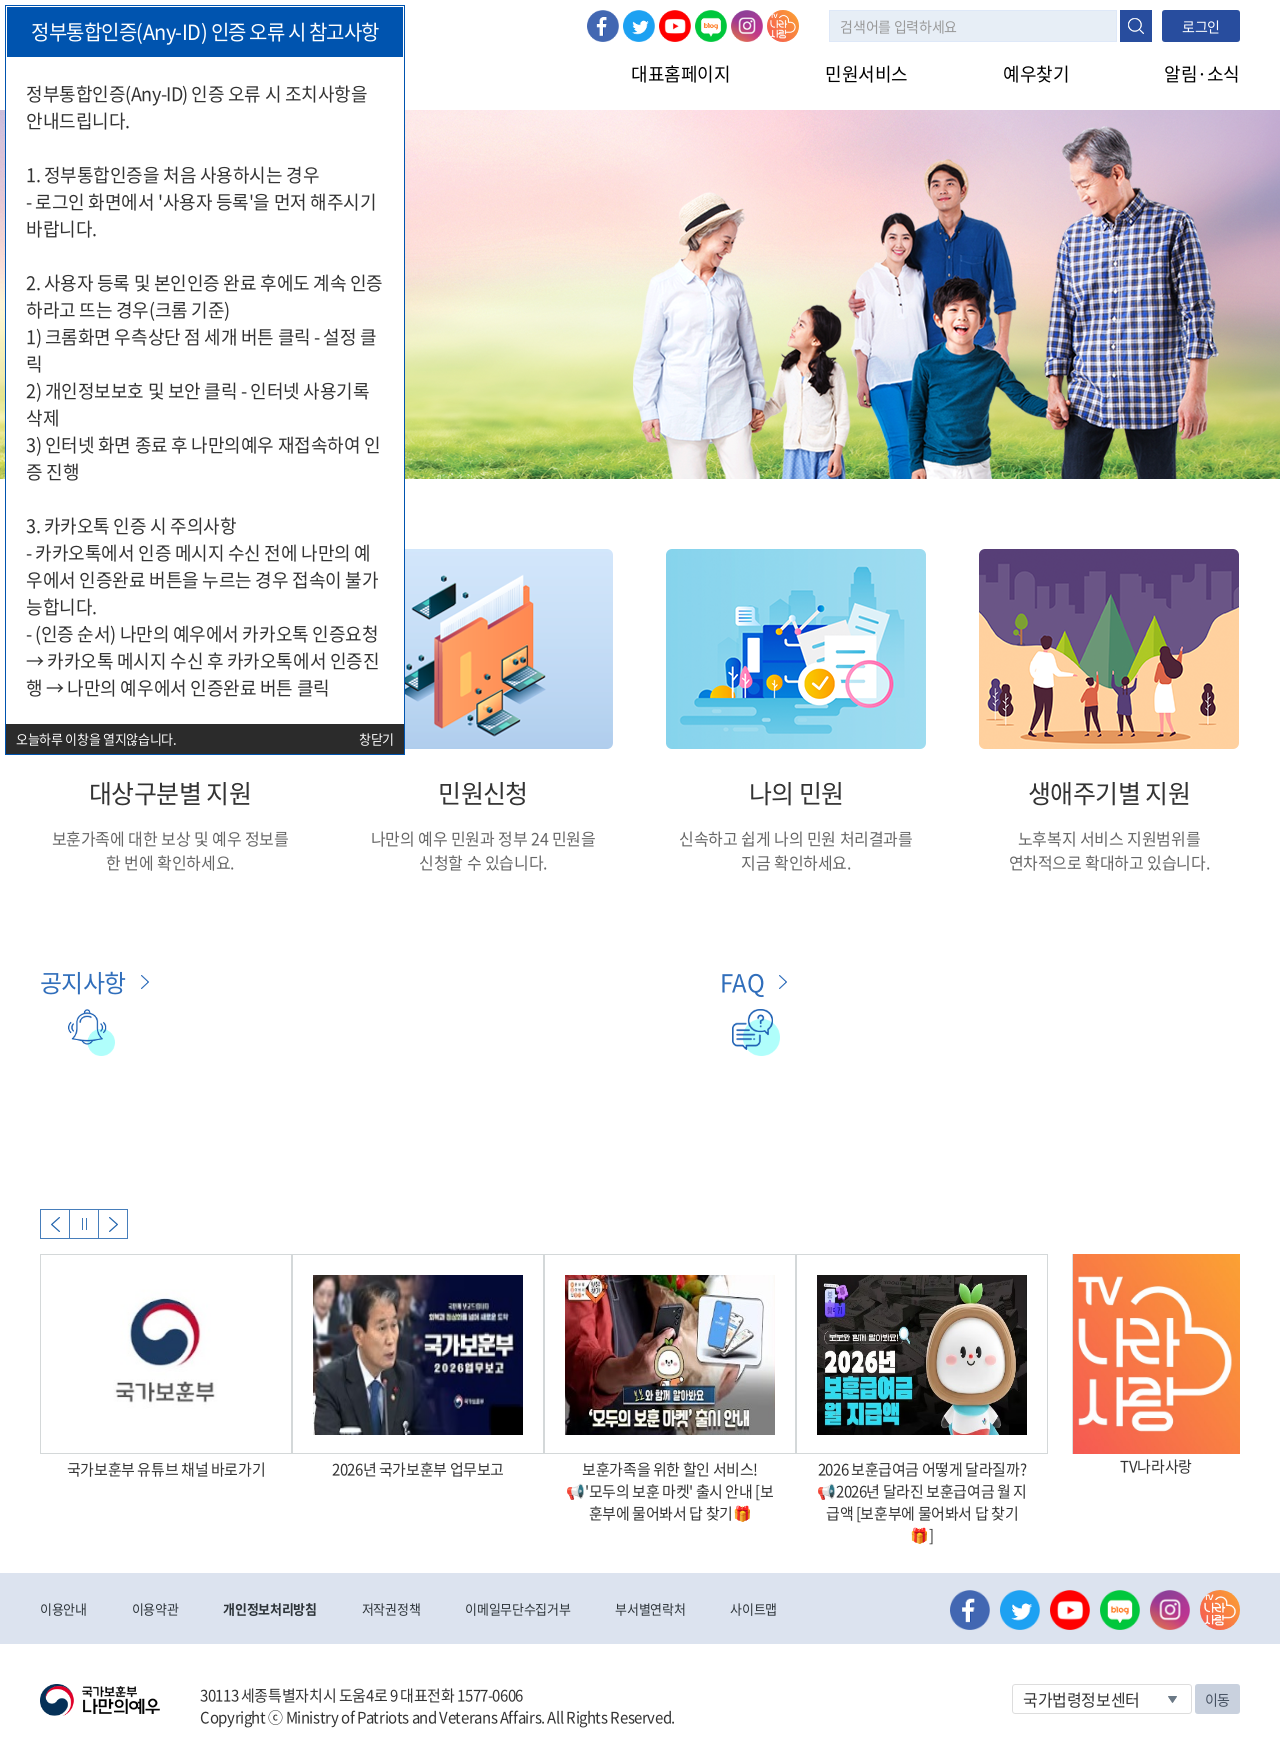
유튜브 (675, 26)
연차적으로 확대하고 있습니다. (1109, 862)
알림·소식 (1202, 73)
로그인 (1201, 26)
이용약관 (155, 1608)
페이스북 (603, 26)
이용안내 (63, 1608)
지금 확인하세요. (795, 862)
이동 (1217, 1699)
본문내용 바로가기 (0, 0)
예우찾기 (1036, 73)
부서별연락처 (650, 1608)
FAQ (742, 982)
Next (113, 1224)
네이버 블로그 (711, 26)
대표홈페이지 (680, 73)
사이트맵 (753, 1608)
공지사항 (83, 982)
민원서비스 (866, 73)
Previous (55, 1224)
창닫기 (376, 738)
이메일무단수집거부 (517, 1608)
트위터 (639, 26)
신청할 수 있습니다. (483, 862)
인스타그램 (747, 26)
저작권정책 (391, 1608)
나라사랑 (783, 26)
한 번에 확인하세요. (170, 862)
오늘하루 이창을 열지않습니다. (96, 738)
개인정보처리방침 (269, 1608)
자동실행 (84, 1224)
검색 (1136, 26)
